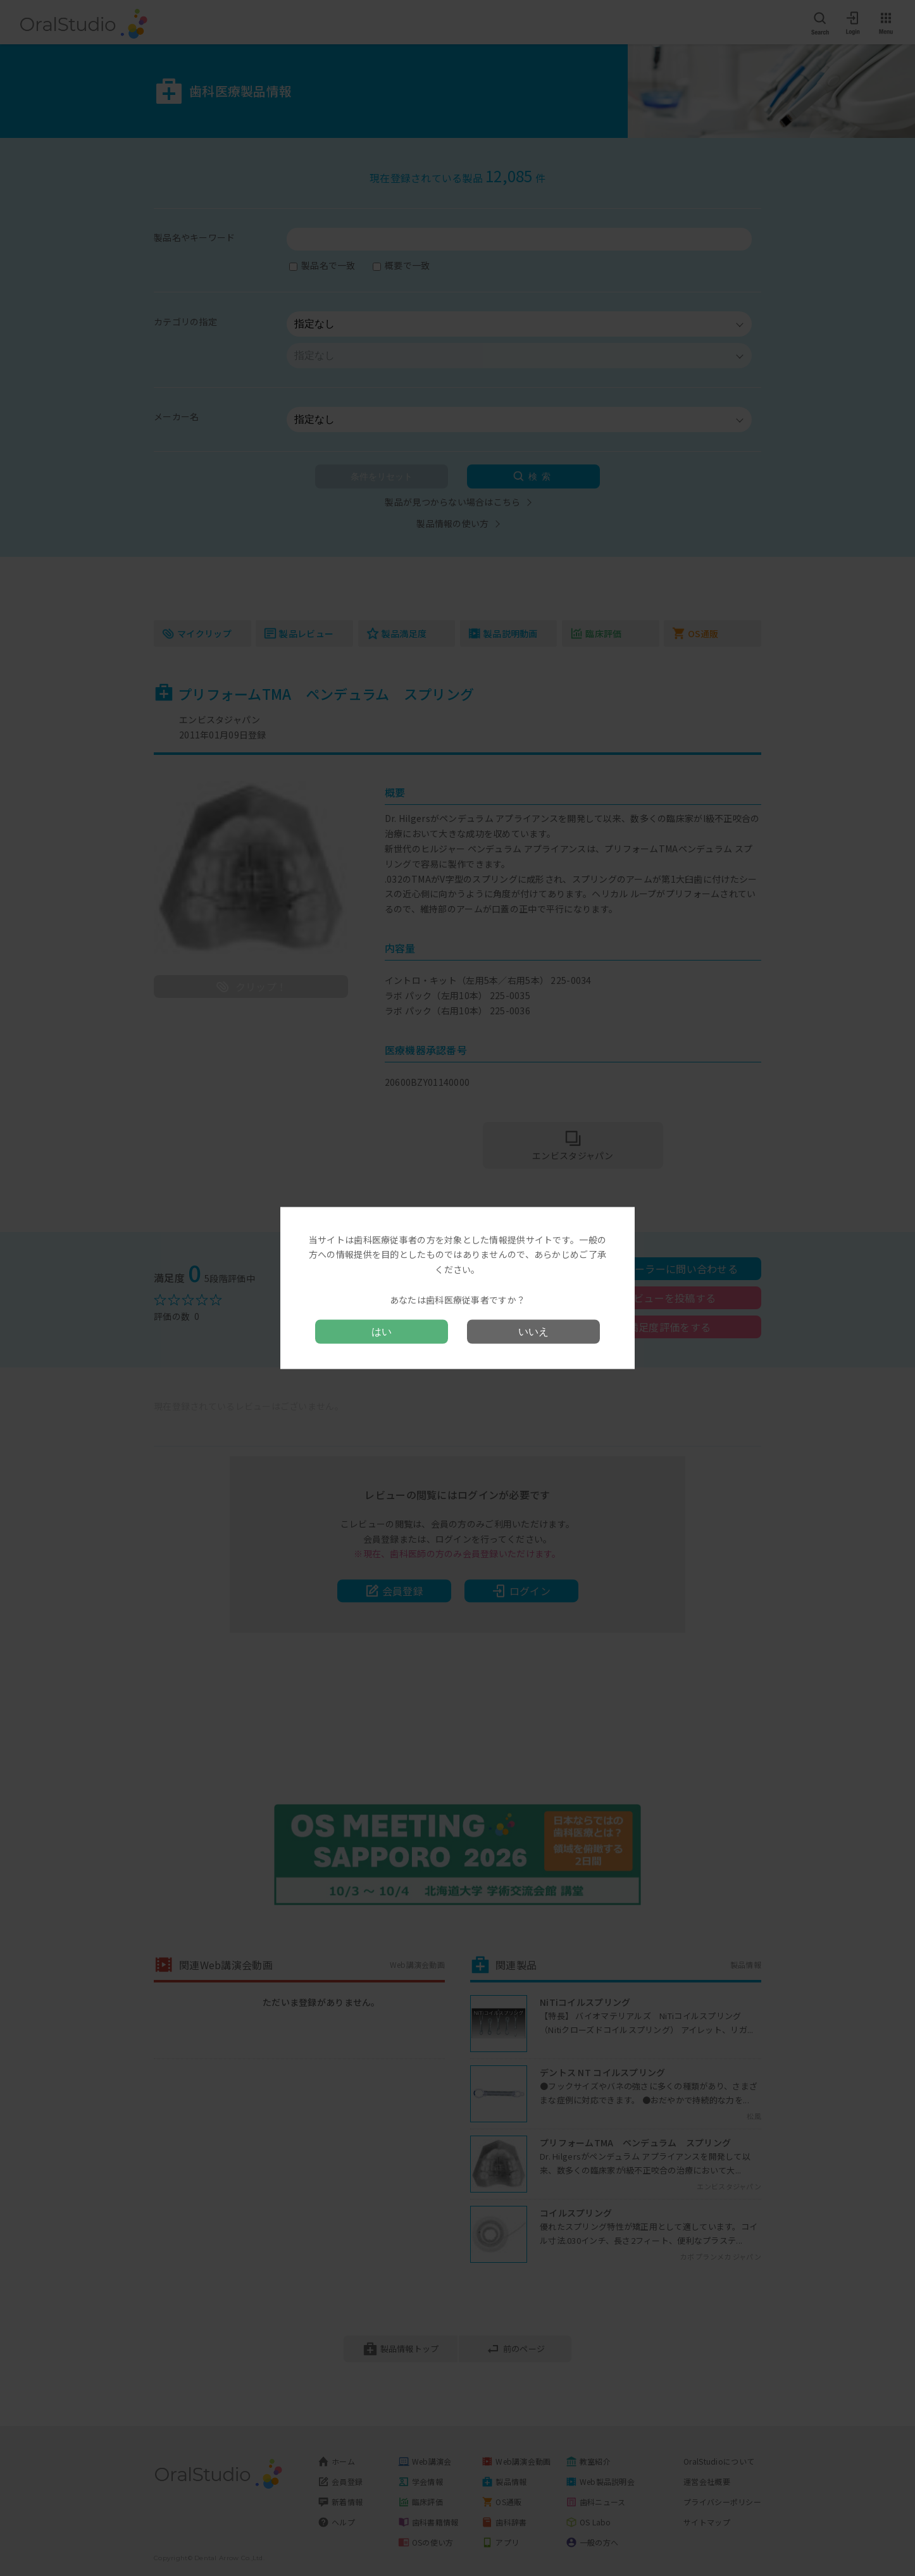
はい (381, 1331)
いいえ (533, 1331)
